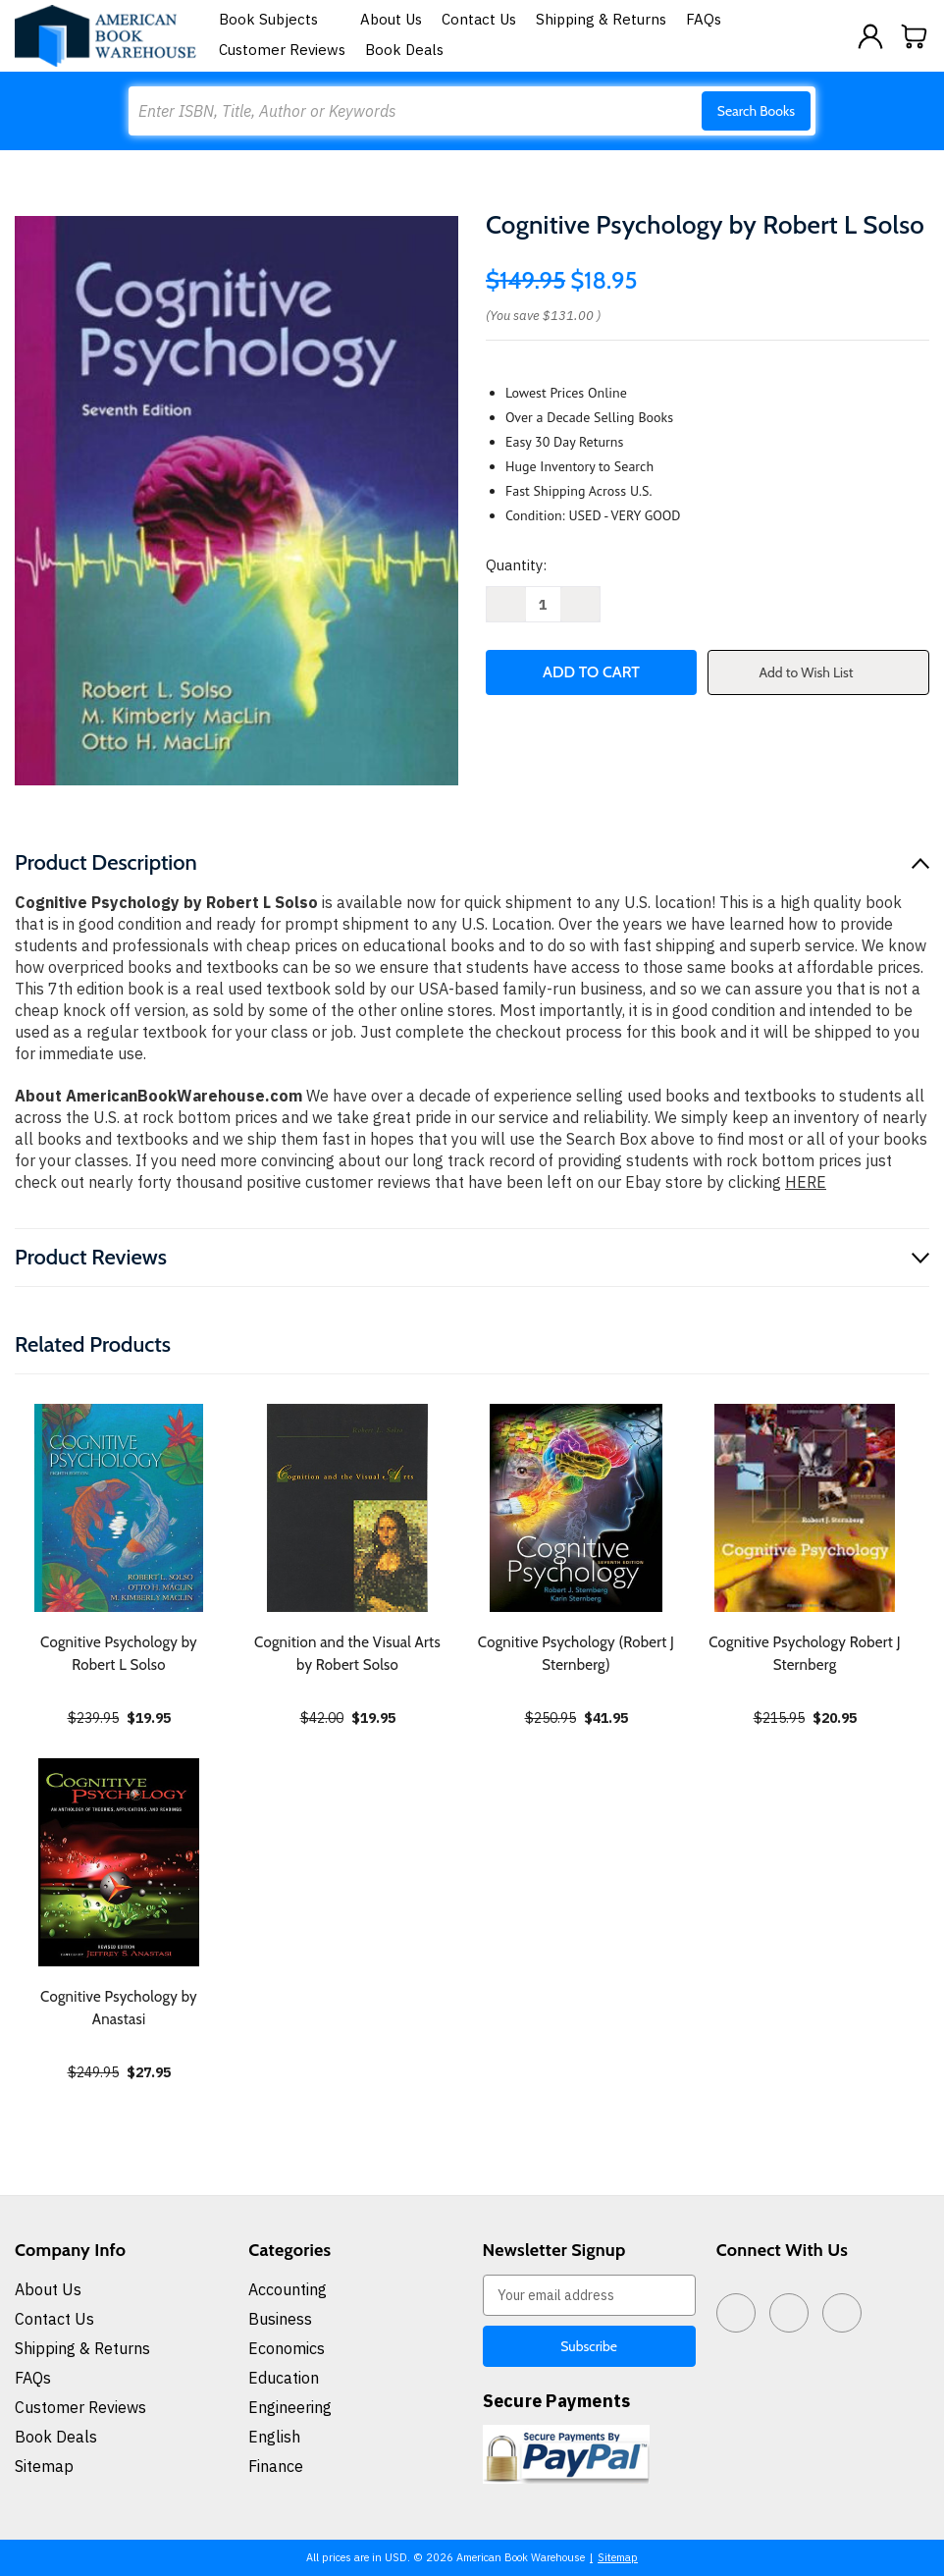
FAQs (703, 19)
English (274, 2436)
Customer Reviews (282, 49)
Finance (275, 2466)
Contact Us (479, 19)
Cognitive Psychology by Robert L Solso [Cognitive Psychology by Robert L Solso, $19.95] (118, 1654)
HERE (805, 1182)
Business (280, 2319)
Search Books (756, 111)
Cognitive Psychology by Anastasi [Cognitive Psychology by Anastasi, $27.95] (118, 2008)
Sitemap (44, 2466)
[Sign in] (870, 36)
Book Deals (404, 49)
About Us (391, 19)
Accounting (287, 2289)
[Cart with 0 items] (914, 36)
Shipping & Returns (601, 19)
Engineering (290, 2407)
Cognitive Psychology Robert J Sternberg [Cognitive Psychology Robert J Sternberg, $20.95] (804, 1654)
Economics (286, 2348)
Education (283, 2378)
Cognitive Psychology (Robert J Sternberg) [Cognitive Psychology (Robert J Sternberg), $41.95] (576, 1654)
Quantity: (516, 565)
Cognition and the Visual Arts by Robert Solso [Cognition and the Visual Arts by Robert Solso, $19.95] (347, 1654)
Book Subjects (280, 19)
